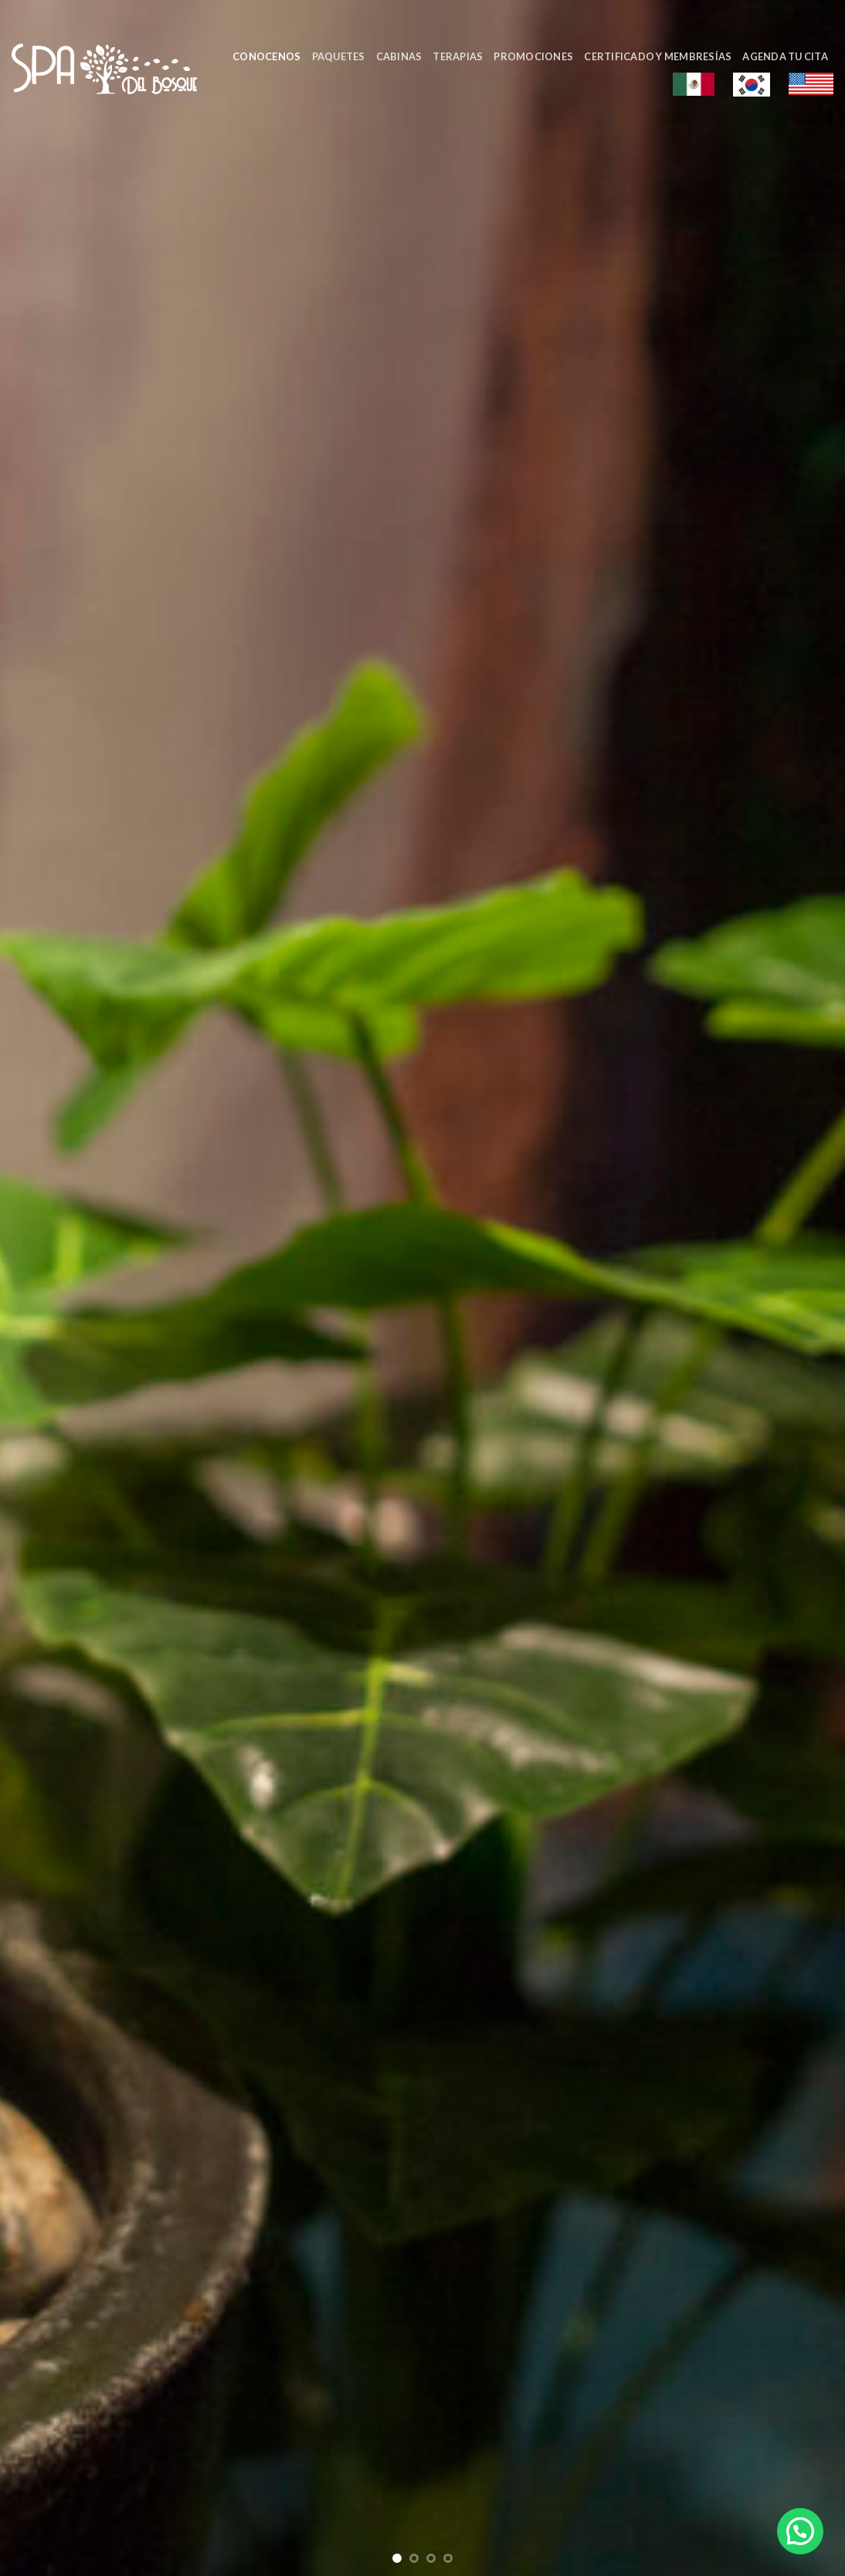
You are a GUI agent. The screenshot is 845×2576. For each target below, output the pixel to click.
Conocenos (266, 56)
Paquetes (338, 56)
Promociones (533, 56)
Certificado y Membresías (657, 56)
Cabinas (399, 56)
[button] (800, 2531)
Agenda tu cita (785, 56)
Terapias (458, 56)
